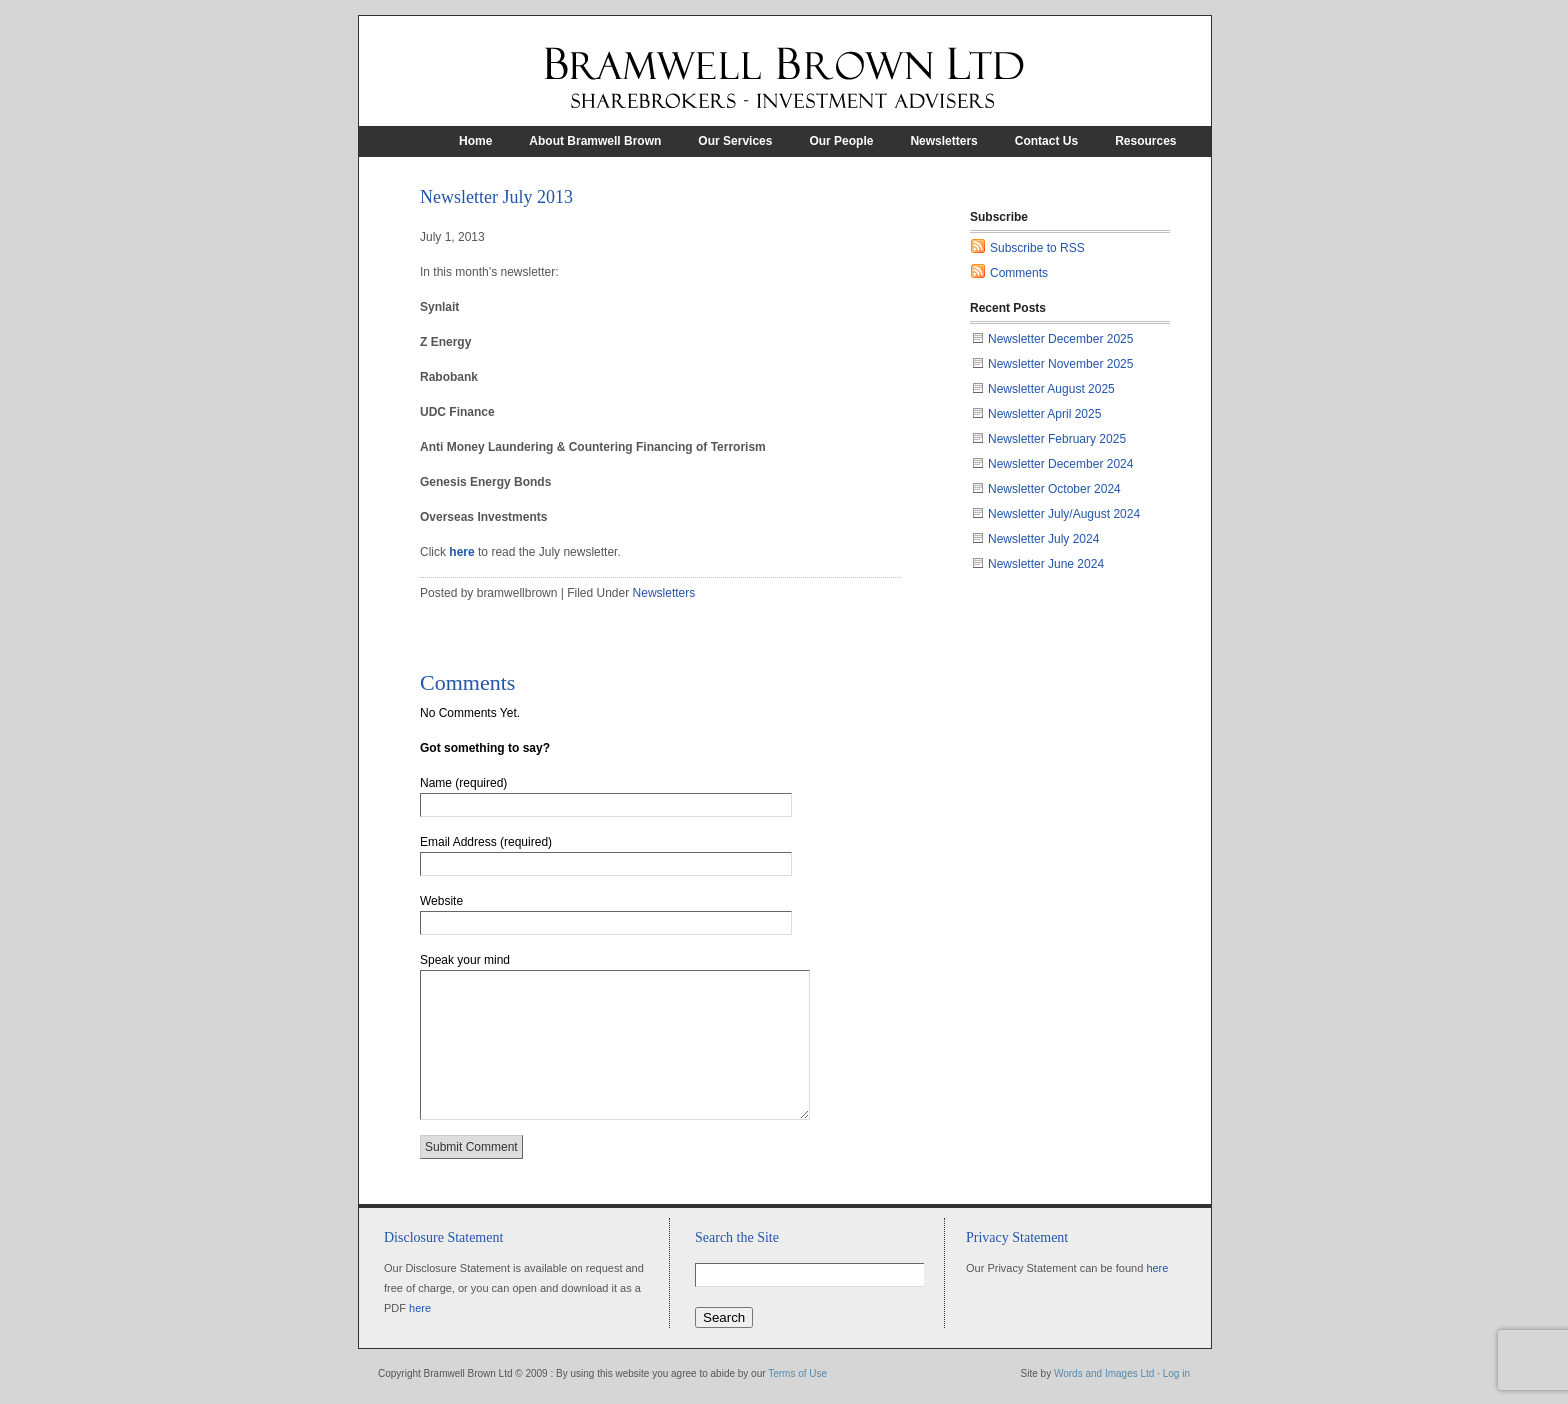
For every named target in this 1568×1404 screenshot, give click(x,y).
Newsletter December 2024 (1060, 464)
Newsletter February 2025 (1057, 439)
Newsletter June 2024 (1046, 564)
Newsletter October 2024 (1054, 489)
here (461, 552)
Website (441, 901)
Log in (1176, 1373)
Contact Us (1046, 141)
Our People (841, 141)
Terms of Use (797, 1373)
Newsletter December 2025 (1060, 339)
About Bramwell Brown (595, 141)
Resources (1145, 141)
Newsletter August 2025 (1051, 389)
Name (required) (463, 783)
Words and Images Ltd (1104, 1373)
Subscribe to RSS (1037, 248)
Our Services (735, 141)
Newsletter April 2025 (1044, 414)
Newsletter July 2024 (1043, 539)
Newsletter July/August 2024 (1064, 514)
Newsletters (943, 141)
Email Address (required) (486, 842)
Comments (1019, 273)
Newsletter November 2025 (1060, 364)
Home (475, 141)
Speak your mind (465, 960)
